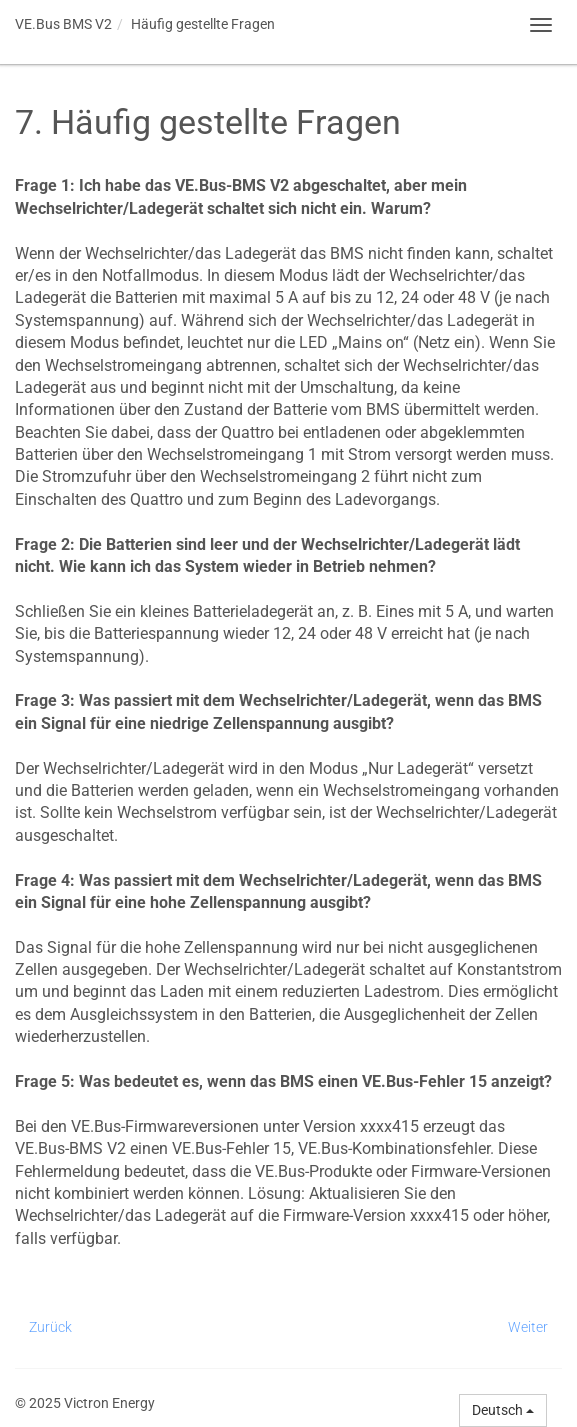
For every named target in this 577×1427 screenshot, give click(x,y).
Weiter (528, 1327)
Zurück (50, 1327)
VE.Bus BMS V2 (63, 24)
